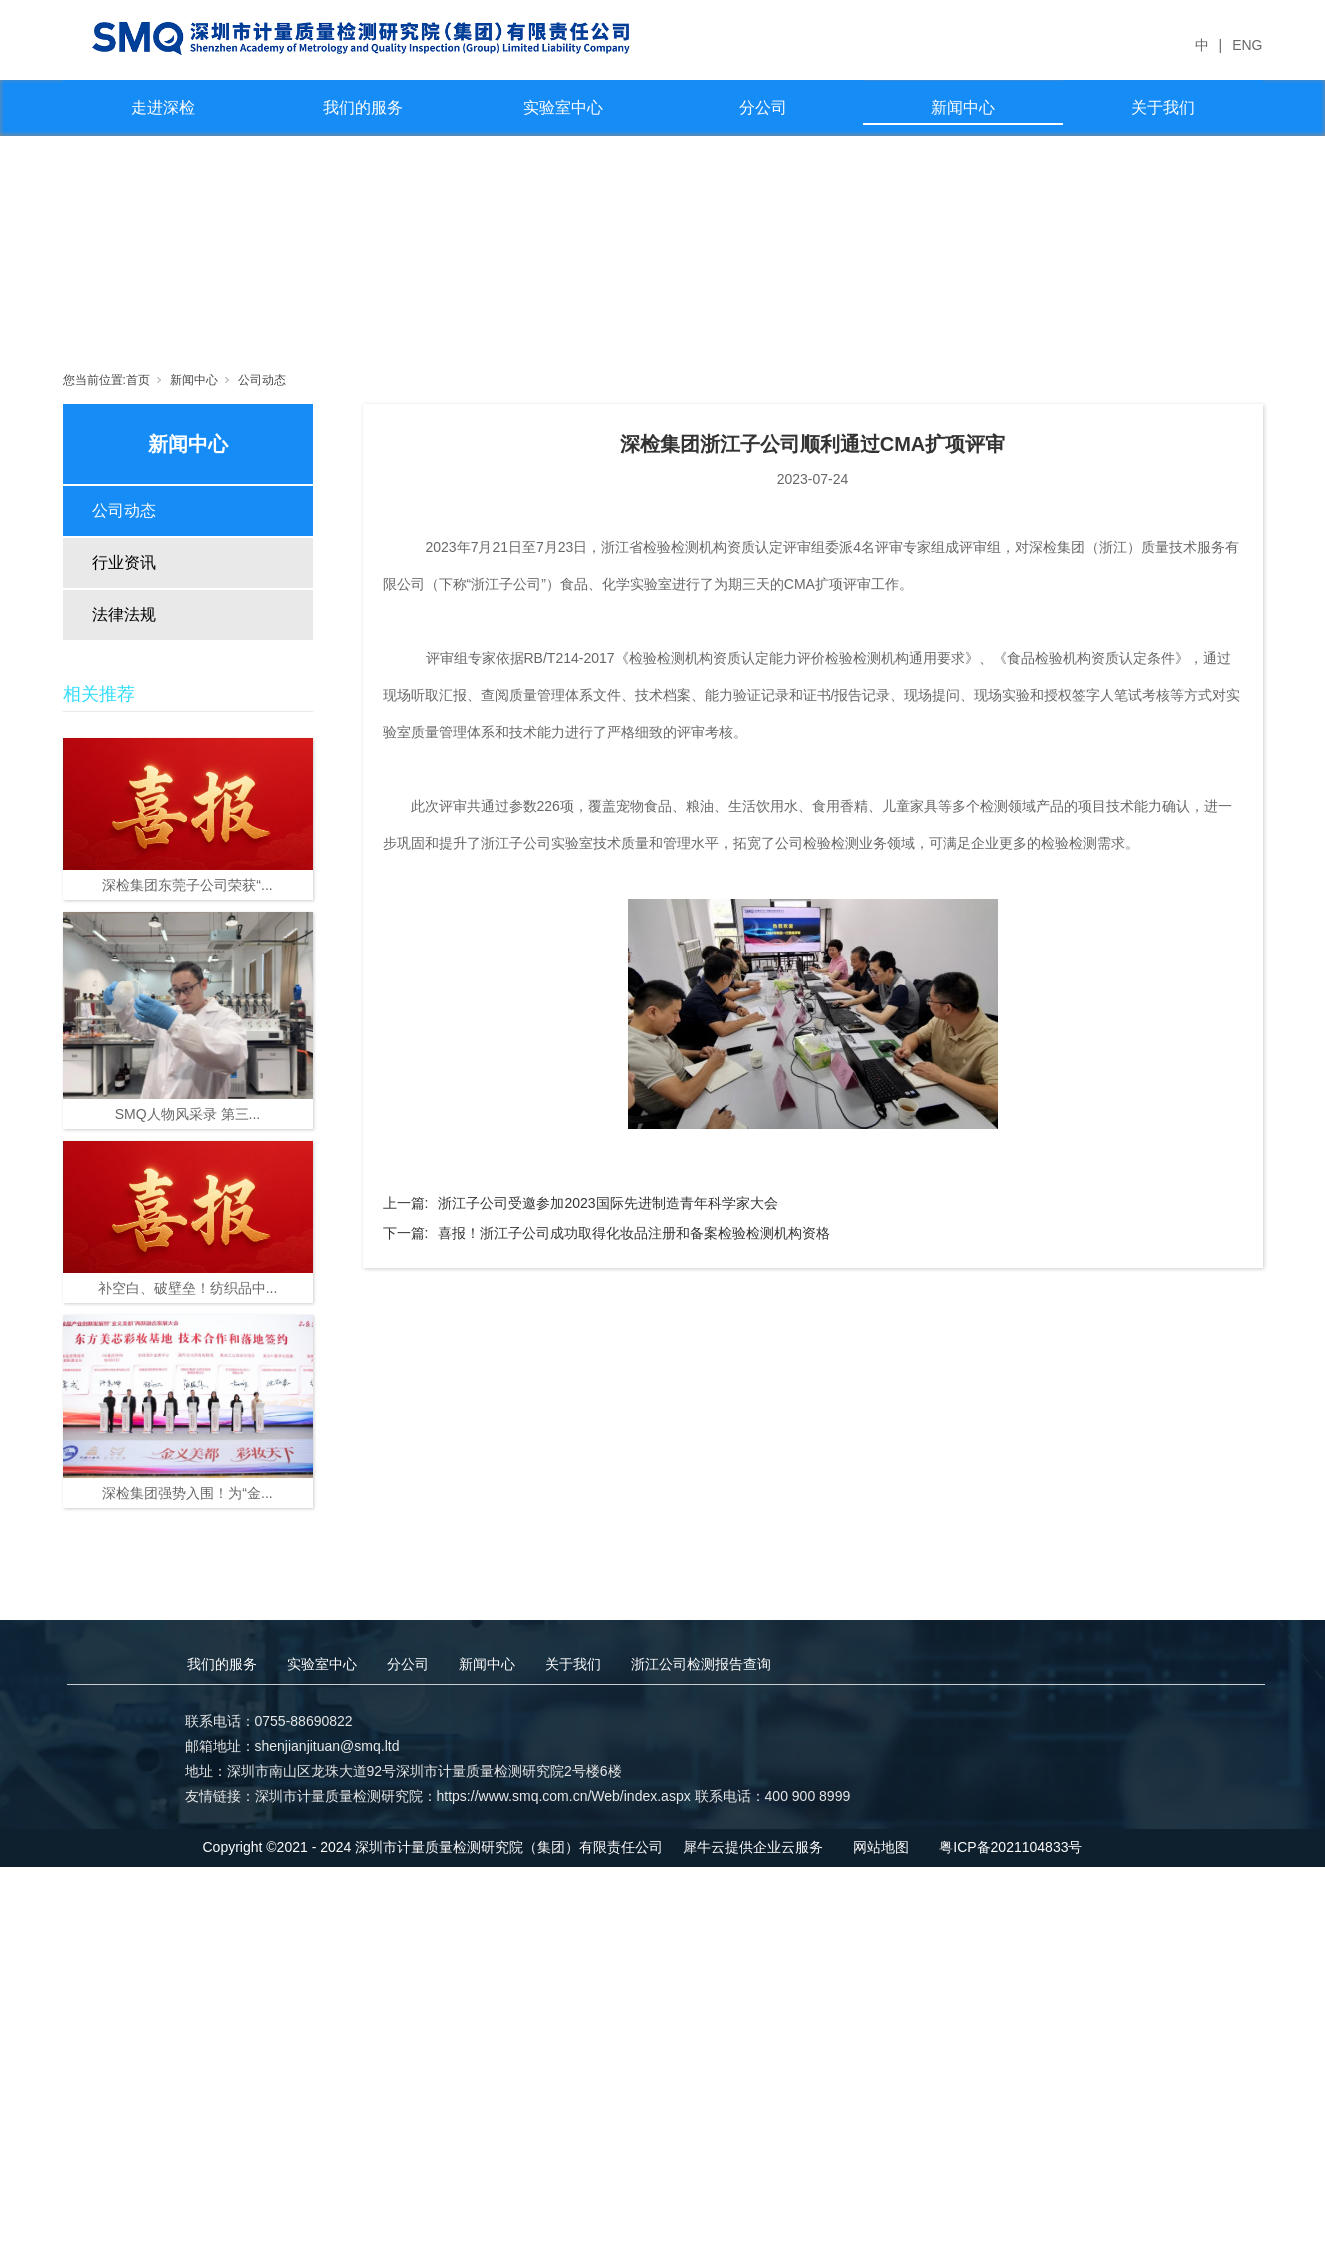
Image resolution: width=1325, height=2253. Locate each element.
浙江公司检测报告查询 (701, 1664)
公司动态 (262, 380)
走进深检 (163, 107)
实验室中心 (563, 107)
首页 (138, 380)
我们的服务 (363, 107)
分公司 (763, 107)
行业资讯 (124, 562)
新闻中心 (963, 107)
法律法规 (124, 614)
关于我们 (1163, 107)
